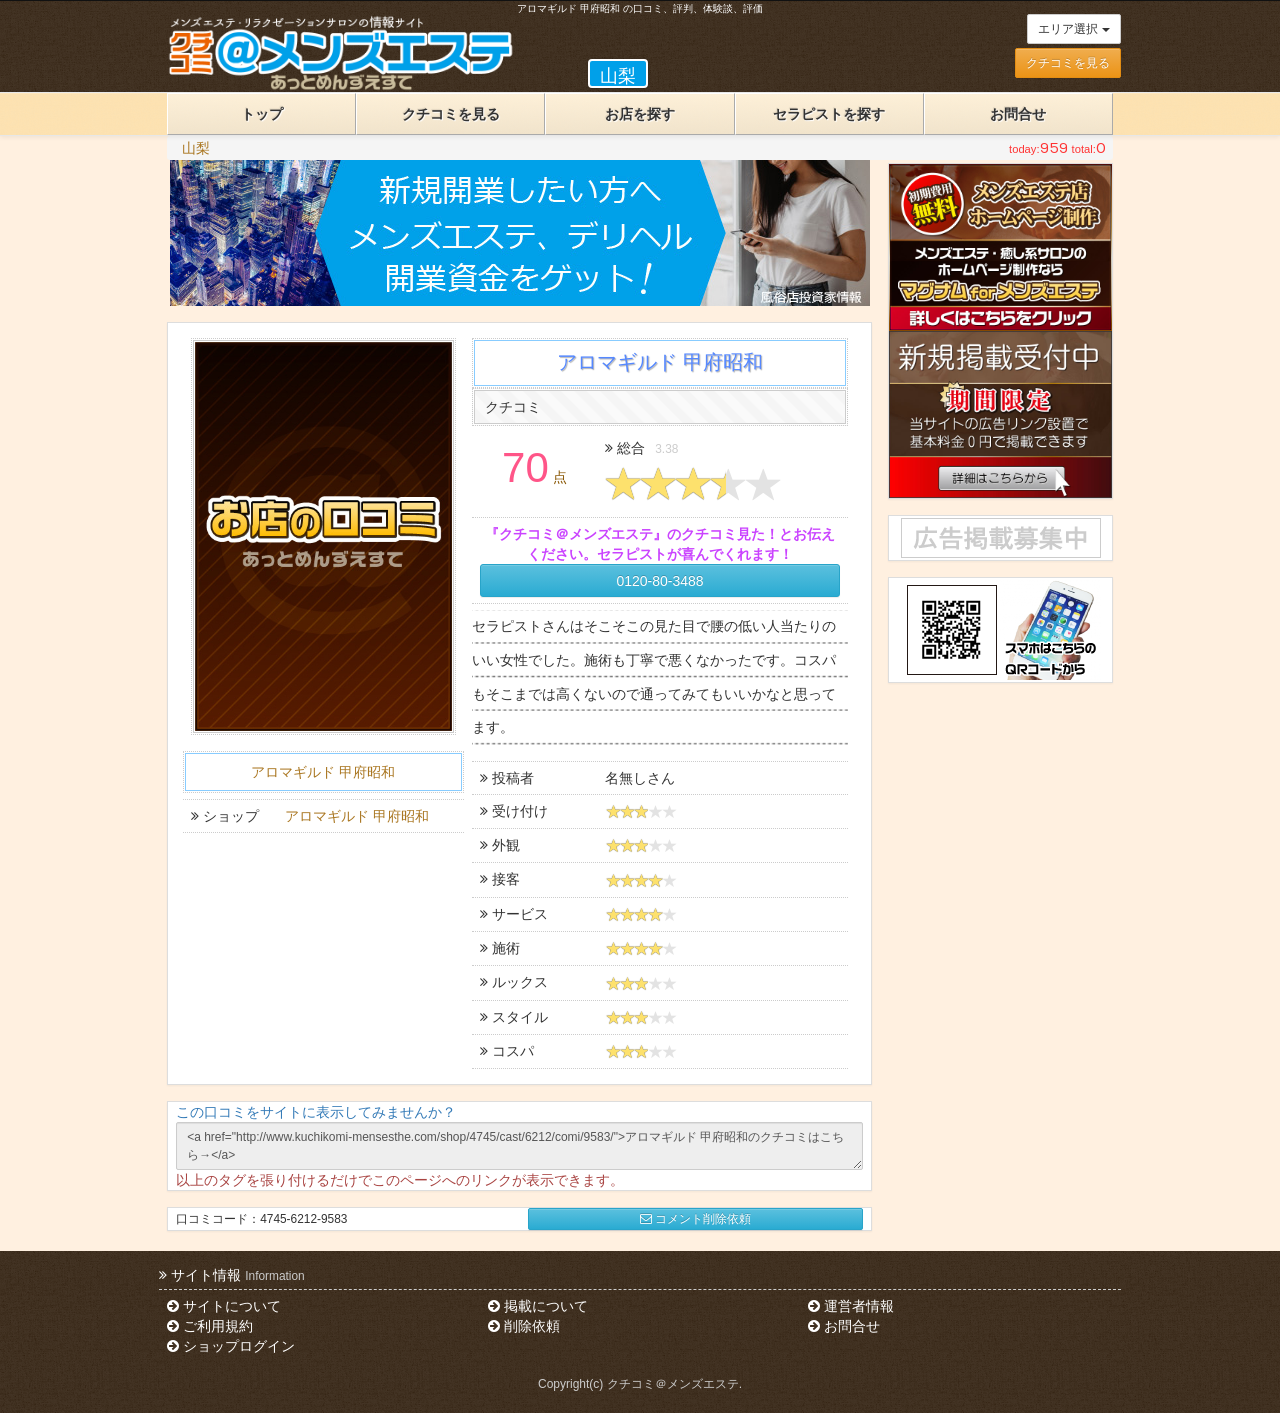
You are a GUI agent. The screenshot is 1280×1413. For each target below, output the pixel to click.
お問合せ (1018, 114)
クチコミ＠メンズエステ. (674, 1384)
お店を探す (640, 114)
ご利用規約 (210, 1326)
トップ (262, 114)
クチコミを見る (1068, 63)
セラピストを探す (829, 114)
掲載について (538, 1306)
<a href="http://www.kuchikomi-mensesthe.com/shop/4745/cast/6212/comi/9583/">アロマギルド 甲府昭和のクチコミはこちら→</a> (519, 1146)
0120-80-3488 (659, 581)
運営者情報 (851, 1306)
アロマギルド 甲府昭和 (323, 772)
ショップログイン (231, 1346)
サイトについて (224, 1306)
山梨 (196, 148)
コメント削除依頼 (696, 1219)
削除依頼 (524, 1326)
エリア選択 (1073, 29)
